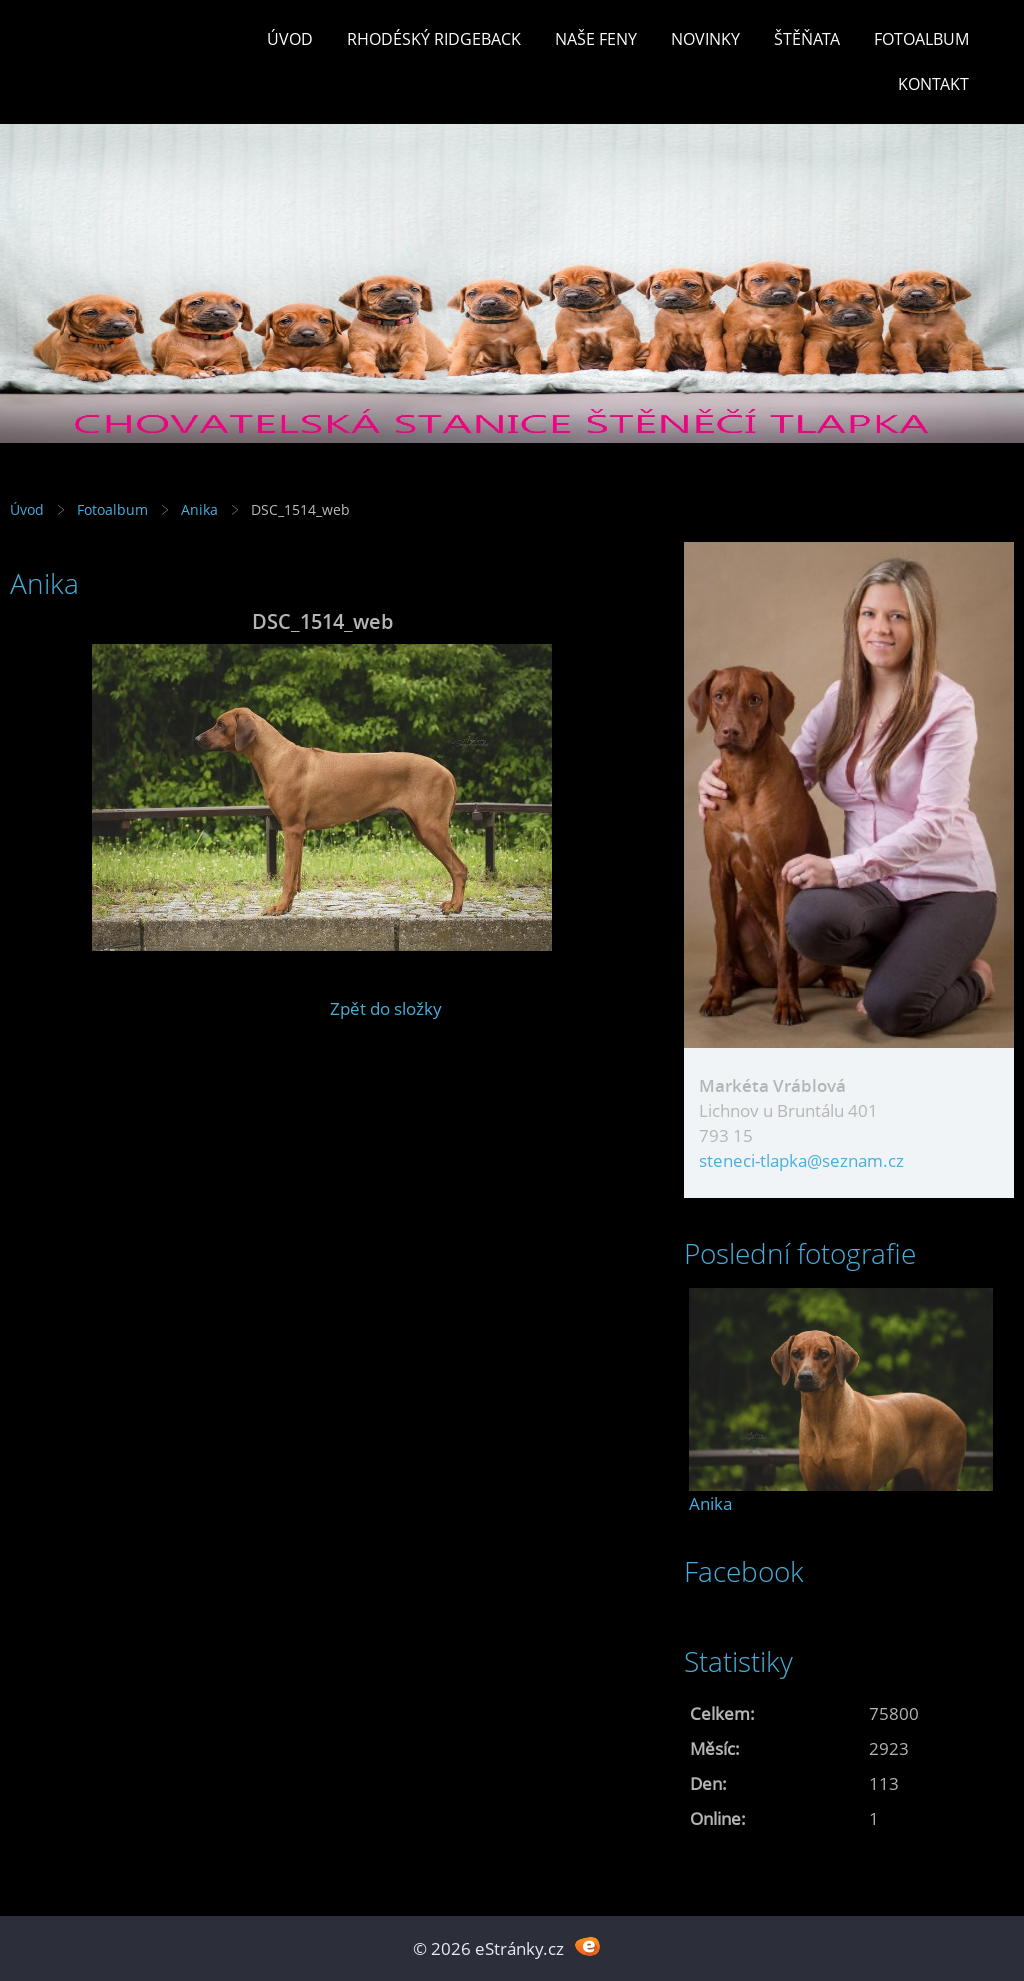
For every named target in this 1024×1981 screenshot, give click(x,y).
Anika (199, 509)
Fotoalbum (921, 39)
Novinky (705, 39)
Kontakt (933, 84)
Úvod (290, 39)
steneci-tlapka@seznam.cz (801, 1160)
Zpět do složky (386, 1008)
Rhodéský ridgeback (434, 39)
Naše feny (596, 39)
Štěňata (807, 39)
